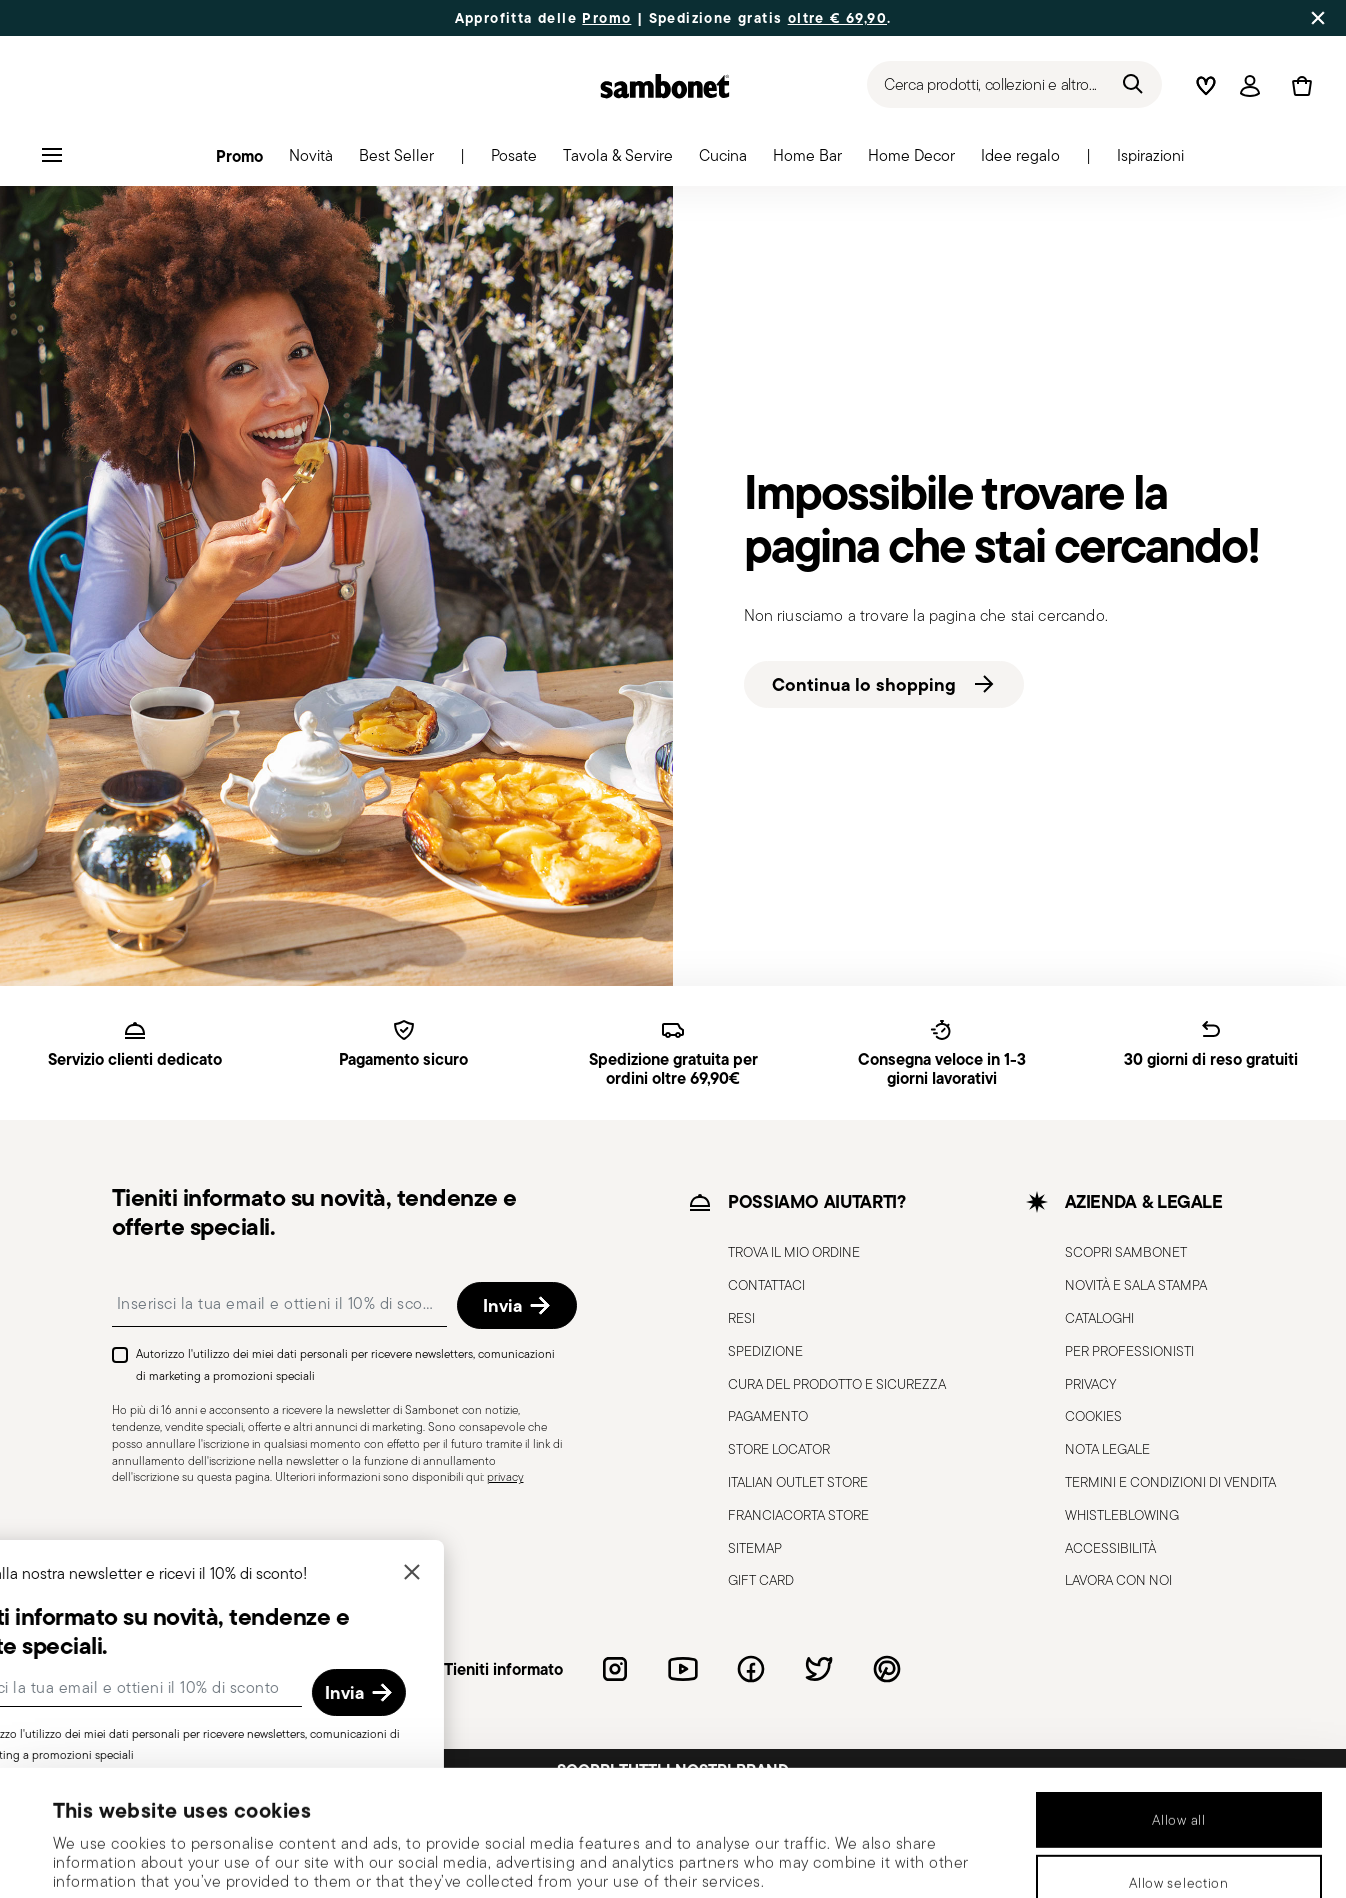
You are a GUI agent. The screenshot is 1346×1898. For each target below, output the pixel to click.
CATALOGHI (1099, 1318)
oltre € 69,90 (837, 18)
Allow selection (1179, 1765)
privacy (505, 1476)
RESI (741, 1318)
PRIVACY (1090, 1384)
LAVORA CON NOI (1118, 1580)
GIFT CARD (761, 1580)
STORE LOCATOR (779, 1449)
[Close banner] (1318, 18)
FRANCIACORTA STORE (798, 1515)
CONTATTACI (766, 1285)
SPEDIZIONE (765, 1351)
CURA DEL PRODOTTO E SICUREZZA (837, 1384)
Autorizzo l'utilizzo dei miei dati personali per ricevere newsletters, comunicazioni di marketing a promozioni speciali (345, 1364)
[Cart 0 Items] (1298, 86)
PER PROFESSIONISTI (1129, 1351)
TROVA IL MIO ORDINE (794, 1252)
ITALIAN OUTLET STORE (798, 1482)
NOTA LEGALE (1107, 1449)
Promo (606, 18)
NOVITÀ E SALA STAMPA (1136, 1285)
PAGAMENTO (768, 1416)
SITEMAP (755, 1548)
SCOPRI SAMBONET (1126, 1252)
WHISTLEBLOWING (1122, 1515)
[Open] (1250, 86)
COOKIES (1093, 1416)
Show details (837, 1857)
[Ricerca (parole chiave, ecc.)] (1014, 84)
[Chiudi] (481, 1573)
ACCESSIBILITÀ (1110, 1548)
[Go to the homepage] (665, 86)
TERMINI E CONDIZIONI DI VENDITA (1170, 1482)
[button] (239, 161)
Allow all (1178, 1702)
